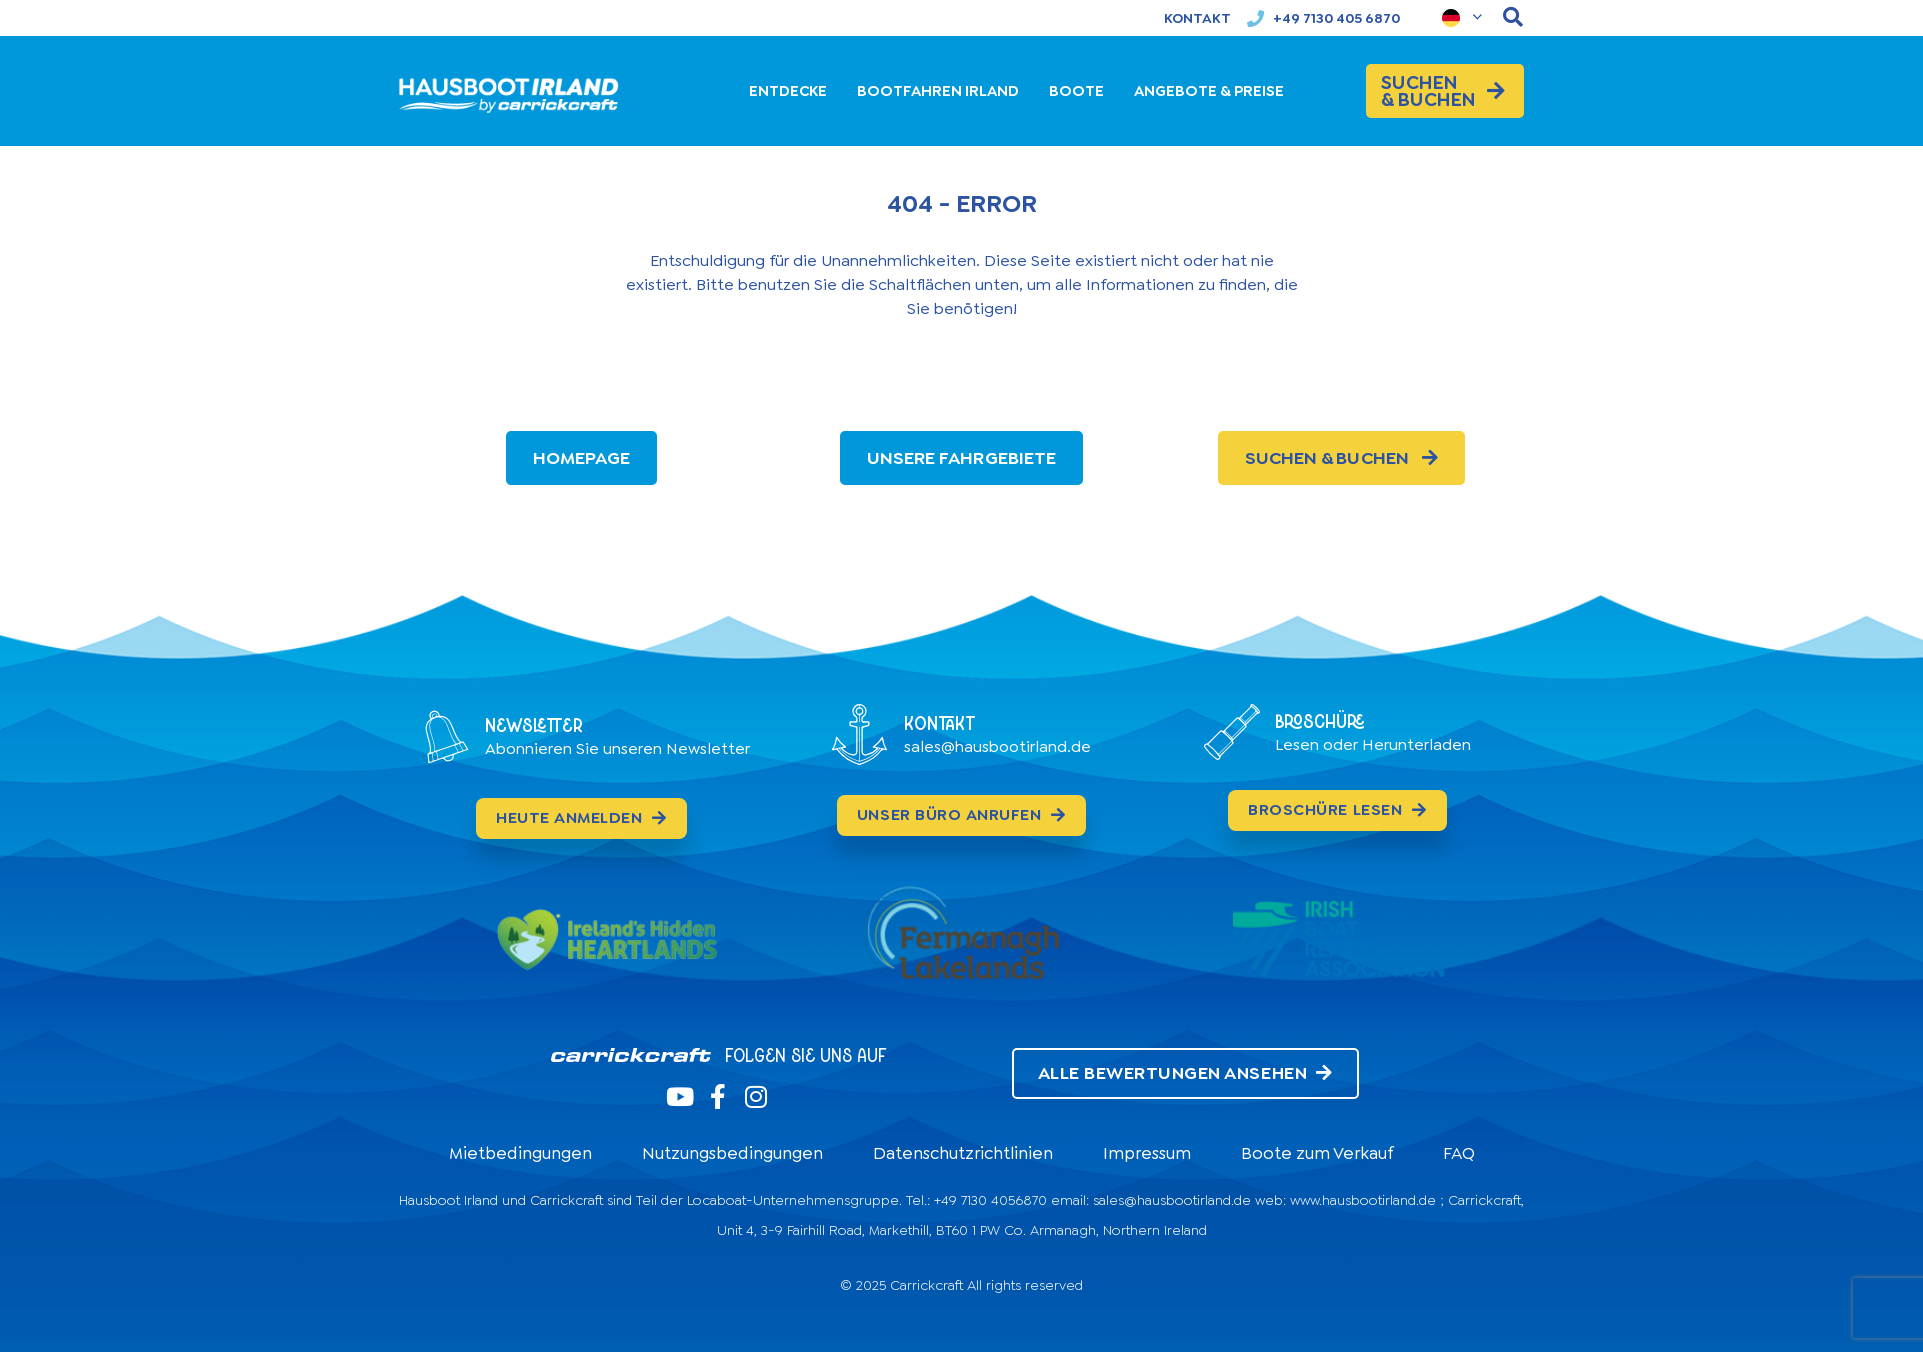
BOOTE (1076, 91)
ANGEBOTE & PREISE (1209, 91)
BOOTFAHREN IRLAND (938, 91)
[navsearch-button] (1513, 17)
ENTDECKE (788, 91)
